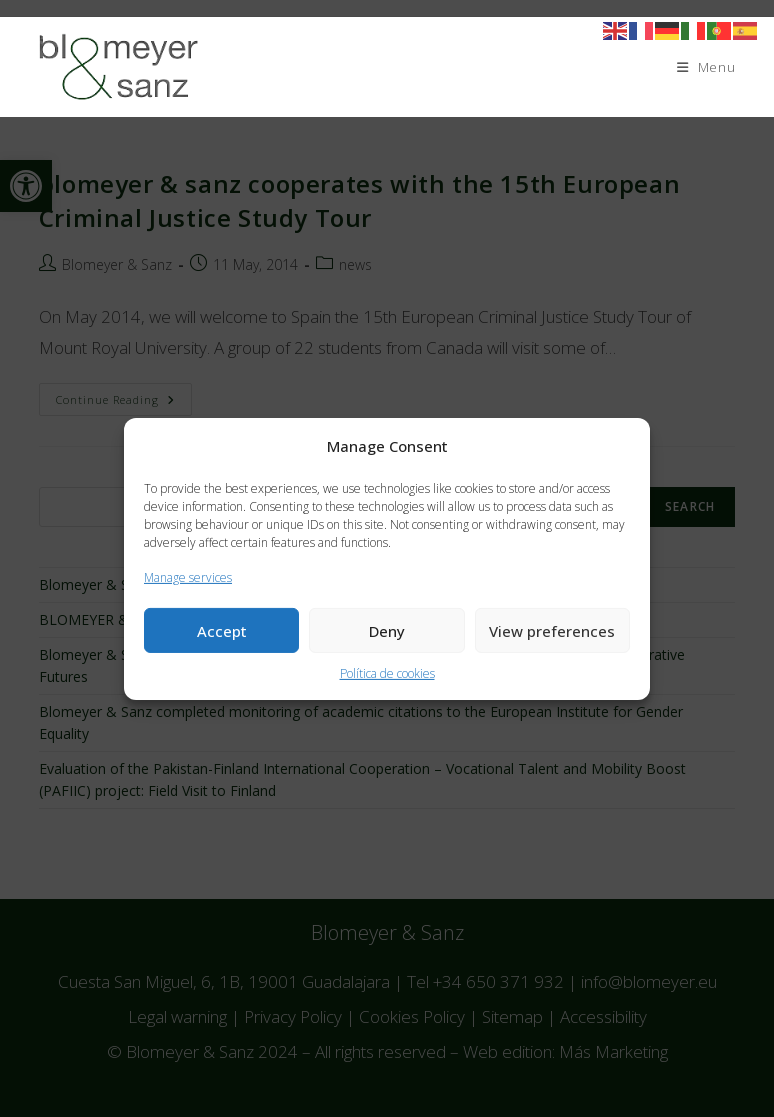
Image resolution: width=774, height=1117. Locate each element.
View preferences (552, 631)
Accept (222, 631)
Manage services (188, 576)
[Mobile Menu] (706, 67)
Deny (387, 631)
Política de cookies (387, 673)
